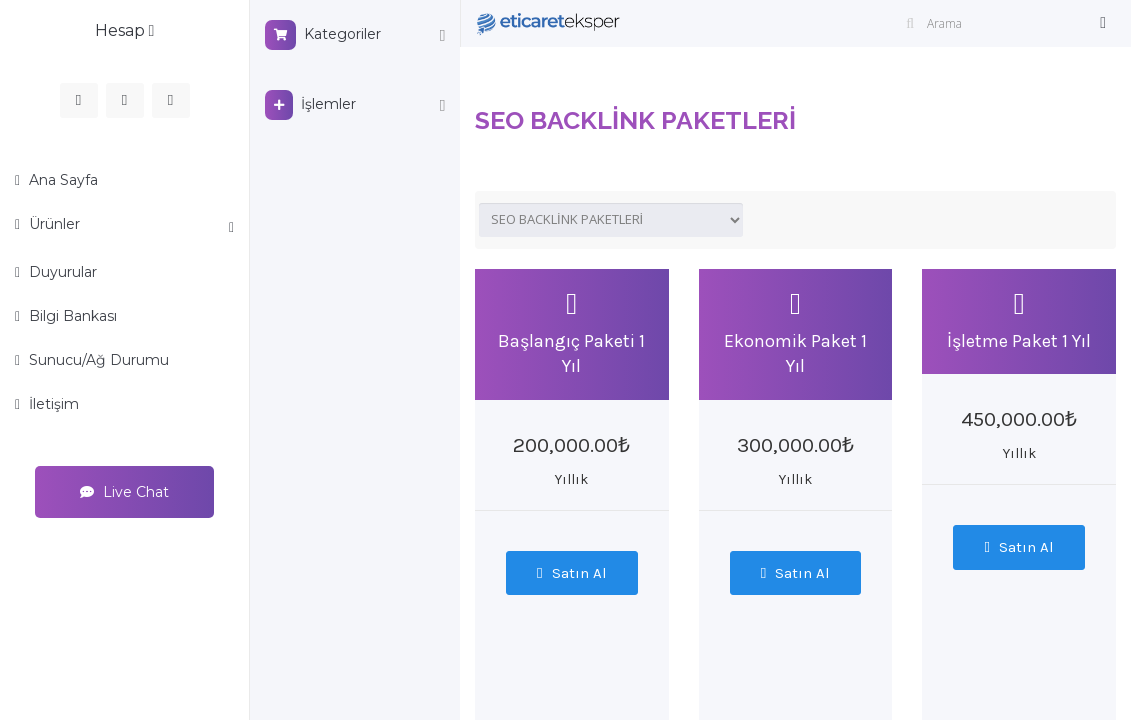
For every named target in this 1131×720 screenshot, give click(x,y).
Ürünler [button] (129, 225)
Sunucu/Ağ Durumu (97, 360)
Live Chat (124, 492)
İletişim (52, 404)
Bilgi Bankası (71, 316)
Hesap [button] (125, 30)
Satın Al (571, 573)
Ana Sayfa (61, 180)
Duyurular (61, 272)
